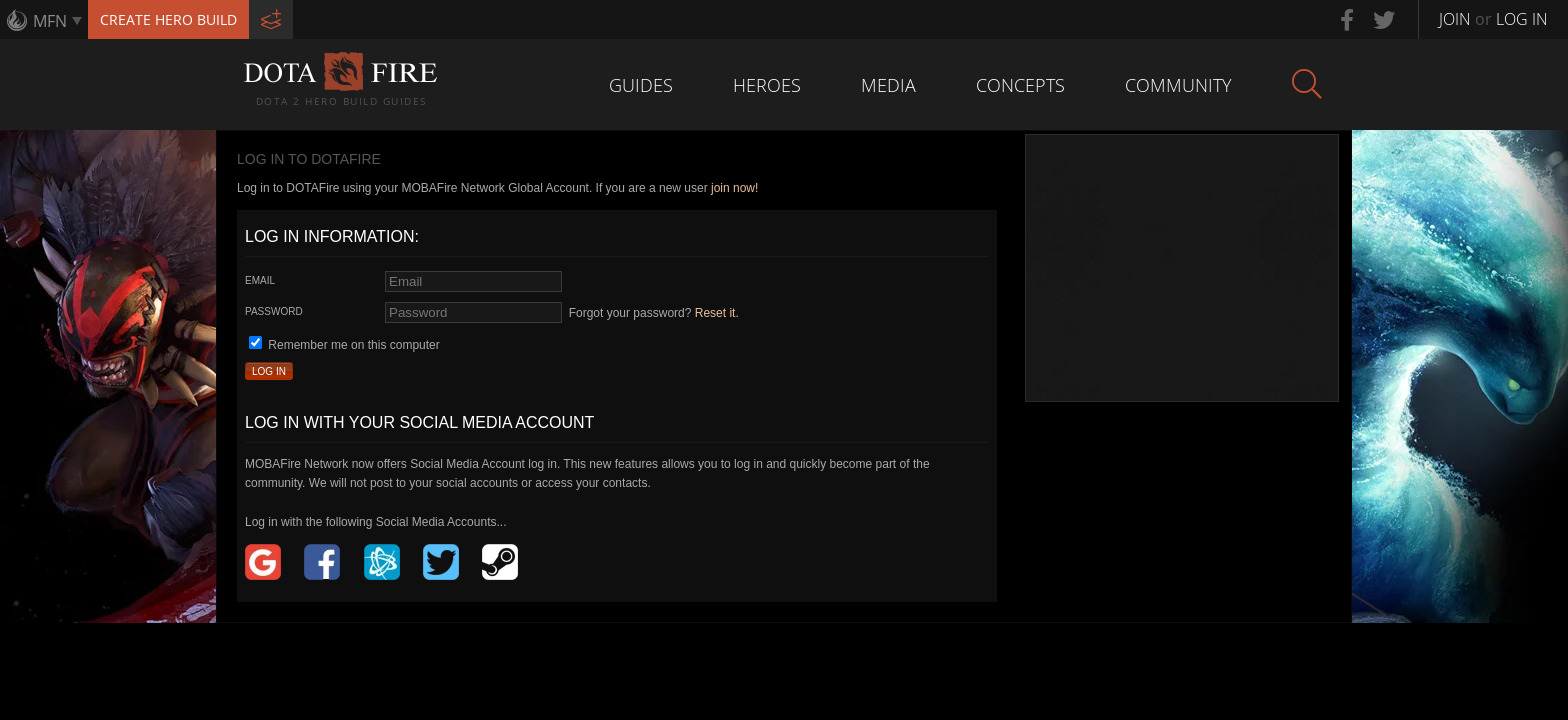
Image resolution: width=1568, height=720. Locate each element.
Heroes (767, 85)
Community (1178, 85)
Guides (641, 85)
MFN (50, 21)
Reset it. (717, 313)
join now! (734, 188)
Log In (269, 371)
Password (274, 311)
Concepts (1020, 85)
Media (888, 85)
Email (260, 280)
